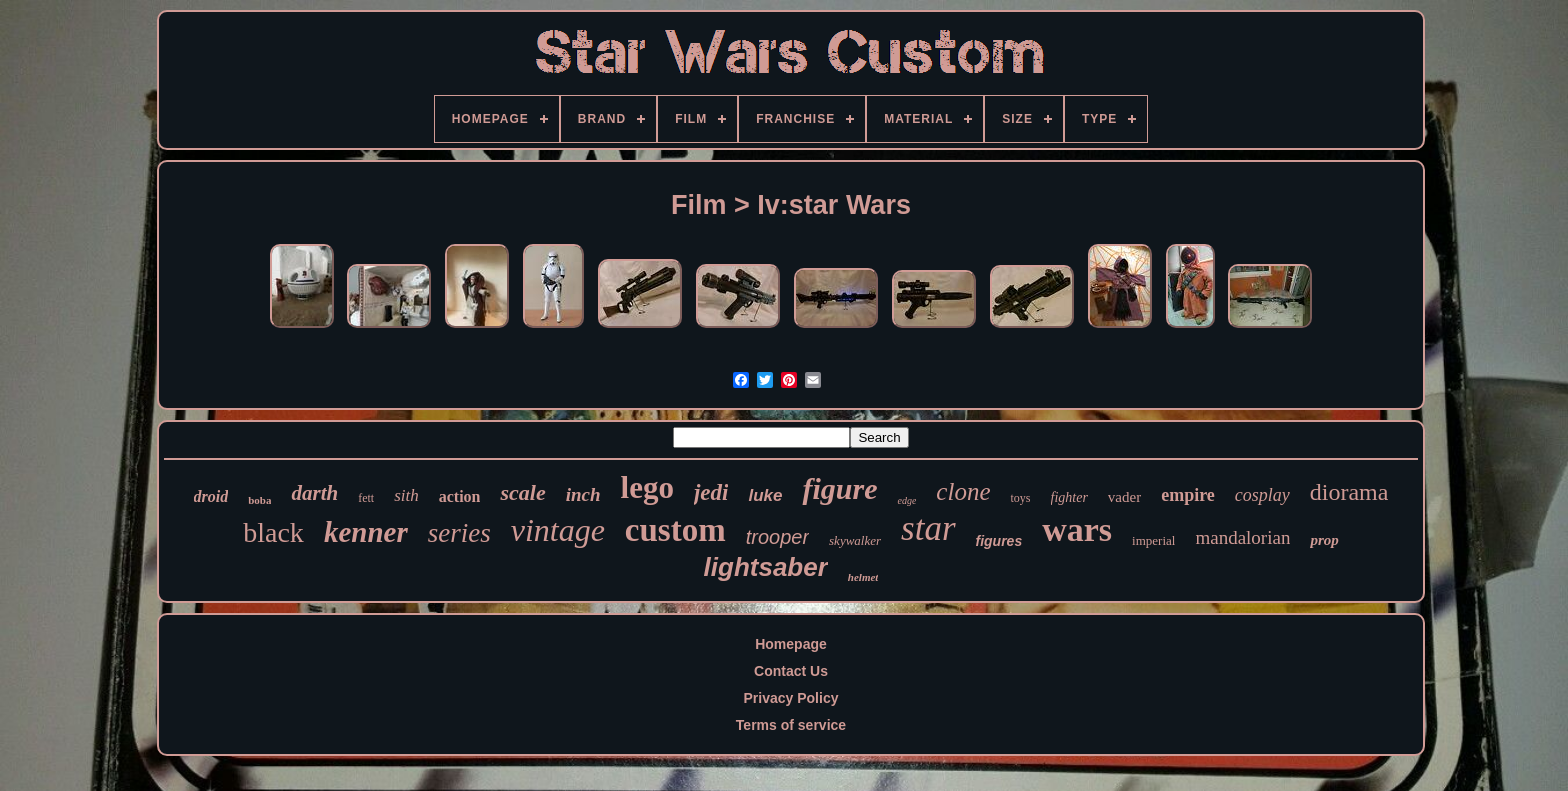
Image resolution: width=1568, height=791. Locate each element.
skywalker (855, 540)
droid (211, 496)
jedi (711, 492)
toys (1020, 498)
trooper (777, 537)
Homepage (791, 644)
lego (647, 487)
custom (675, 530)
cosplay (1262, 495)
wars (1077, 529)
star (928, 528)
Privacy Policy (791, 698)
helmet (863, 577)
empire (1188, 495)
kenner (366, 532)
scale (522, 492)
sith (406, 495)
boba (259, 500)
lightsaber (766, 567)
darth (314, 493)
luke (765, 495)
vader (1124, 497)
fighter (1069, 497)
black (273, 532)
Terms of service (791, 725)
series (459, 533)
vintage (558, 530)
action (460, 496)
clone (963, 491)
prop (1324, 540)
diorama (1349, 492)
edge (906, 500)
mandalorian (1242, 537)
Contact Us (791, 671)
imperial (1153, 540)
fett (366, 498)
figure (839, 488)
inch (583, 494)
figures (999, 541)
